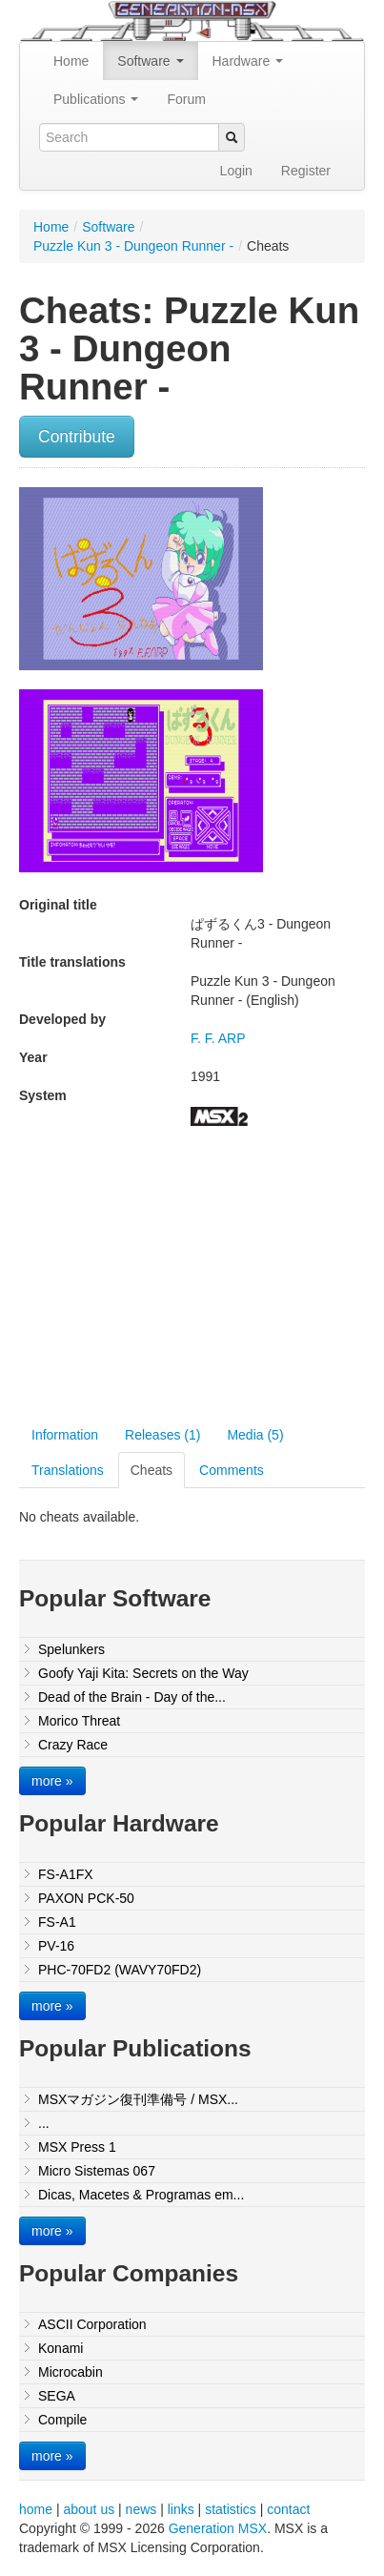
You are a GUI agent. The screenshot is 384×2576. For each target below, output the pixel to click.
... (44, 2123)
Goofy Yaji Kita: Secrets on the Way (143, 1673)
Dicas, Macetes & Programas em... (141, 2194)
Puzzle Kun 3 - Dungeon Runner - (133, 246)
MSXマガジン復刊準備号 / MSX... (138, 2099)
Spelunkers (71, 1649)
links (181, 2509)
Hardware (248, 61)
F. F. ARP (218, 1038)
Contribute (76, 436)
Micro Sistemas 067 (96, 2170)
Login (236, 170)
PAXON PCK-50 (86, 1898)
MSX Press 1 (77, 2147)
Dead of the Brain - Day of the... (132, 1697)
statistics (230, 2509)
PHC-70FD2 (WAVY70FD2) (119, 1969)
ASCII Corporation (92, 2324)
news (141, 2509)
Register (306, 170)
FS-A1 (57, 1922)
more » (52, 1781)
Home (71, 61)
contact (288, 2509)
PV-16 (56, 1945)
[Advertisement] (179, 1278)
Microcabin (70, 2372)
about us (88, 2509)
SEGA (56, 2395)
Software (150, 61)
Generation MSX (218, 2528)
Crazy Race (73, 1744)
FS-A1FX (65, 1874)
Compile (62, 2419)
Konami (60, 2348)
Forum (186, 99)
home (35, 2509)
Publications (95, 99)
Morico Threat (79, 1720)
